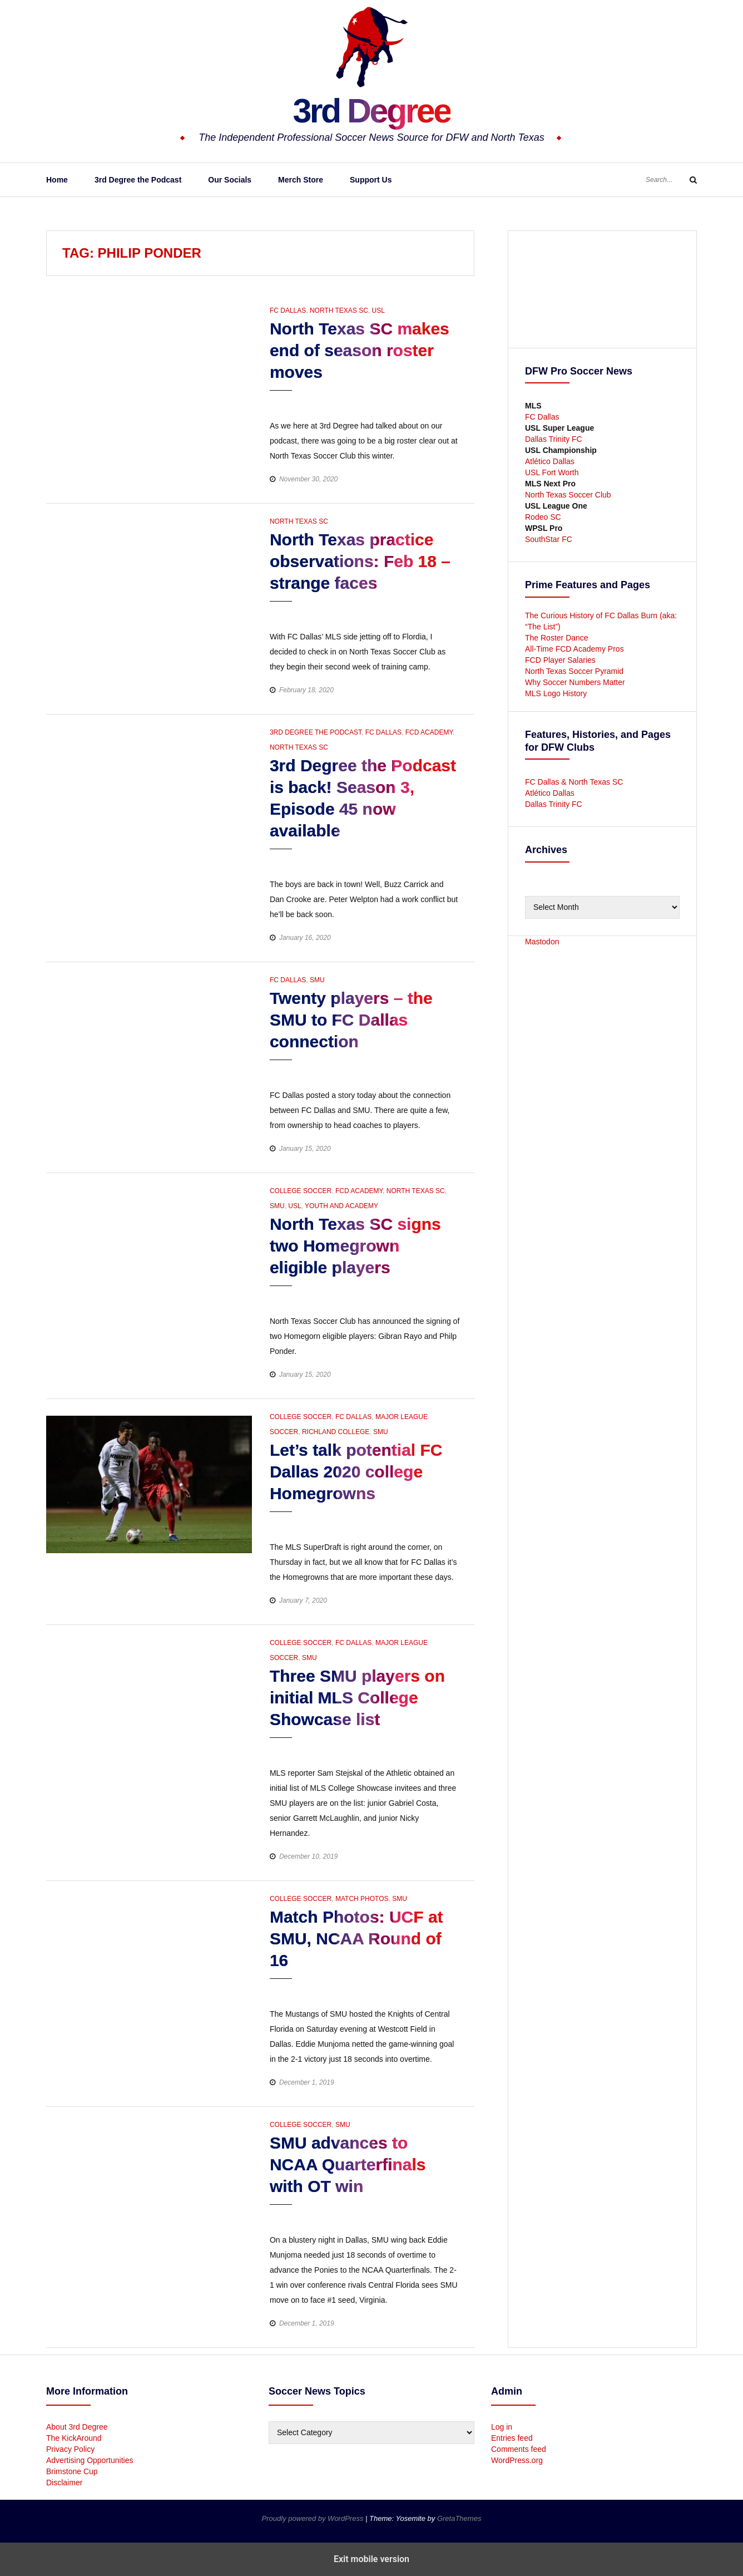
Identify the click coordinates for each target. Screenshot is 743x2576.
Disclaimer (64, 2482)
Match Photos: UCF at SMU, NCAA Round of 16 (356, 1938)
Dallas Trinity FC (553, 439)
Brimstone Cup (72, 2471)
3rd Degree (371, 108)
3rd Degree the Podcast (138, 179)
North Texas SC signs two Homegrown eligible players (355, 1246)
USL (378, 310)
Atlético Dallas (549, 461)
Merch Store (300, 179)
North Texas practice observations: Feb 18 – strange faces (360, 561)
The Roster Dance (558, 637)
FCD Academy (429, 732)
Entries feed (512, 2438)
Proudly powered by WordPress (313, 2518)
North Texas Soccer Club (568, 494)
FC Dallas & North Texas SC (574, 781)
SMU (317, 980)
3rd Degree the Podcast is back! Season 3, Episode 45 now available (363, 798)
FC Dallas (288, 310)
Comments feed (518, 2449)
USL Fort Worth (551, 472)
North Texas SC (339, 310)
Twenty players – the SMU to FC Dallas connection (351, 1020)
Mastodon (542, 941)
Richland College (335, 1432)
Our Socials (229, 179)
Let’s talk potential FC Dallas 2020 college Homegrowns (356, 1472)
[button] (279, 401)
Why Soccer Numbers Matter (575, 682)
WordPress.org (517, 2460)
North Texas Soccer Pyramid (574, 671)
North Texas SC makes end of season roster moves (359, 350)
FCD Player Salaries (560, 660)
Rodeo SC (543, 517)
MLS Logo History (556, 693)
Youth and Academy (341, 1206)
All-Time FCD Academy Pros (574, 648)
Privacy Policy (70, 2449)
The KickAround (74, 2438)
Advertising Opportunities (89, 2460)
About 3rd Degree (77, 2426)
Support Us (371, 179)
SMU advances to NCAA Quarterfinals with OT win (348, 2164)
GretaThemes (459, 2518)
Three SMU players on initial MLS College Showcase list (357, 1697)
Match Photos (362, 1899)
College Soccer (300, 1191)
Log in (501, 2426)
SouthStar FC (548, 539)
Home (57, 179)
